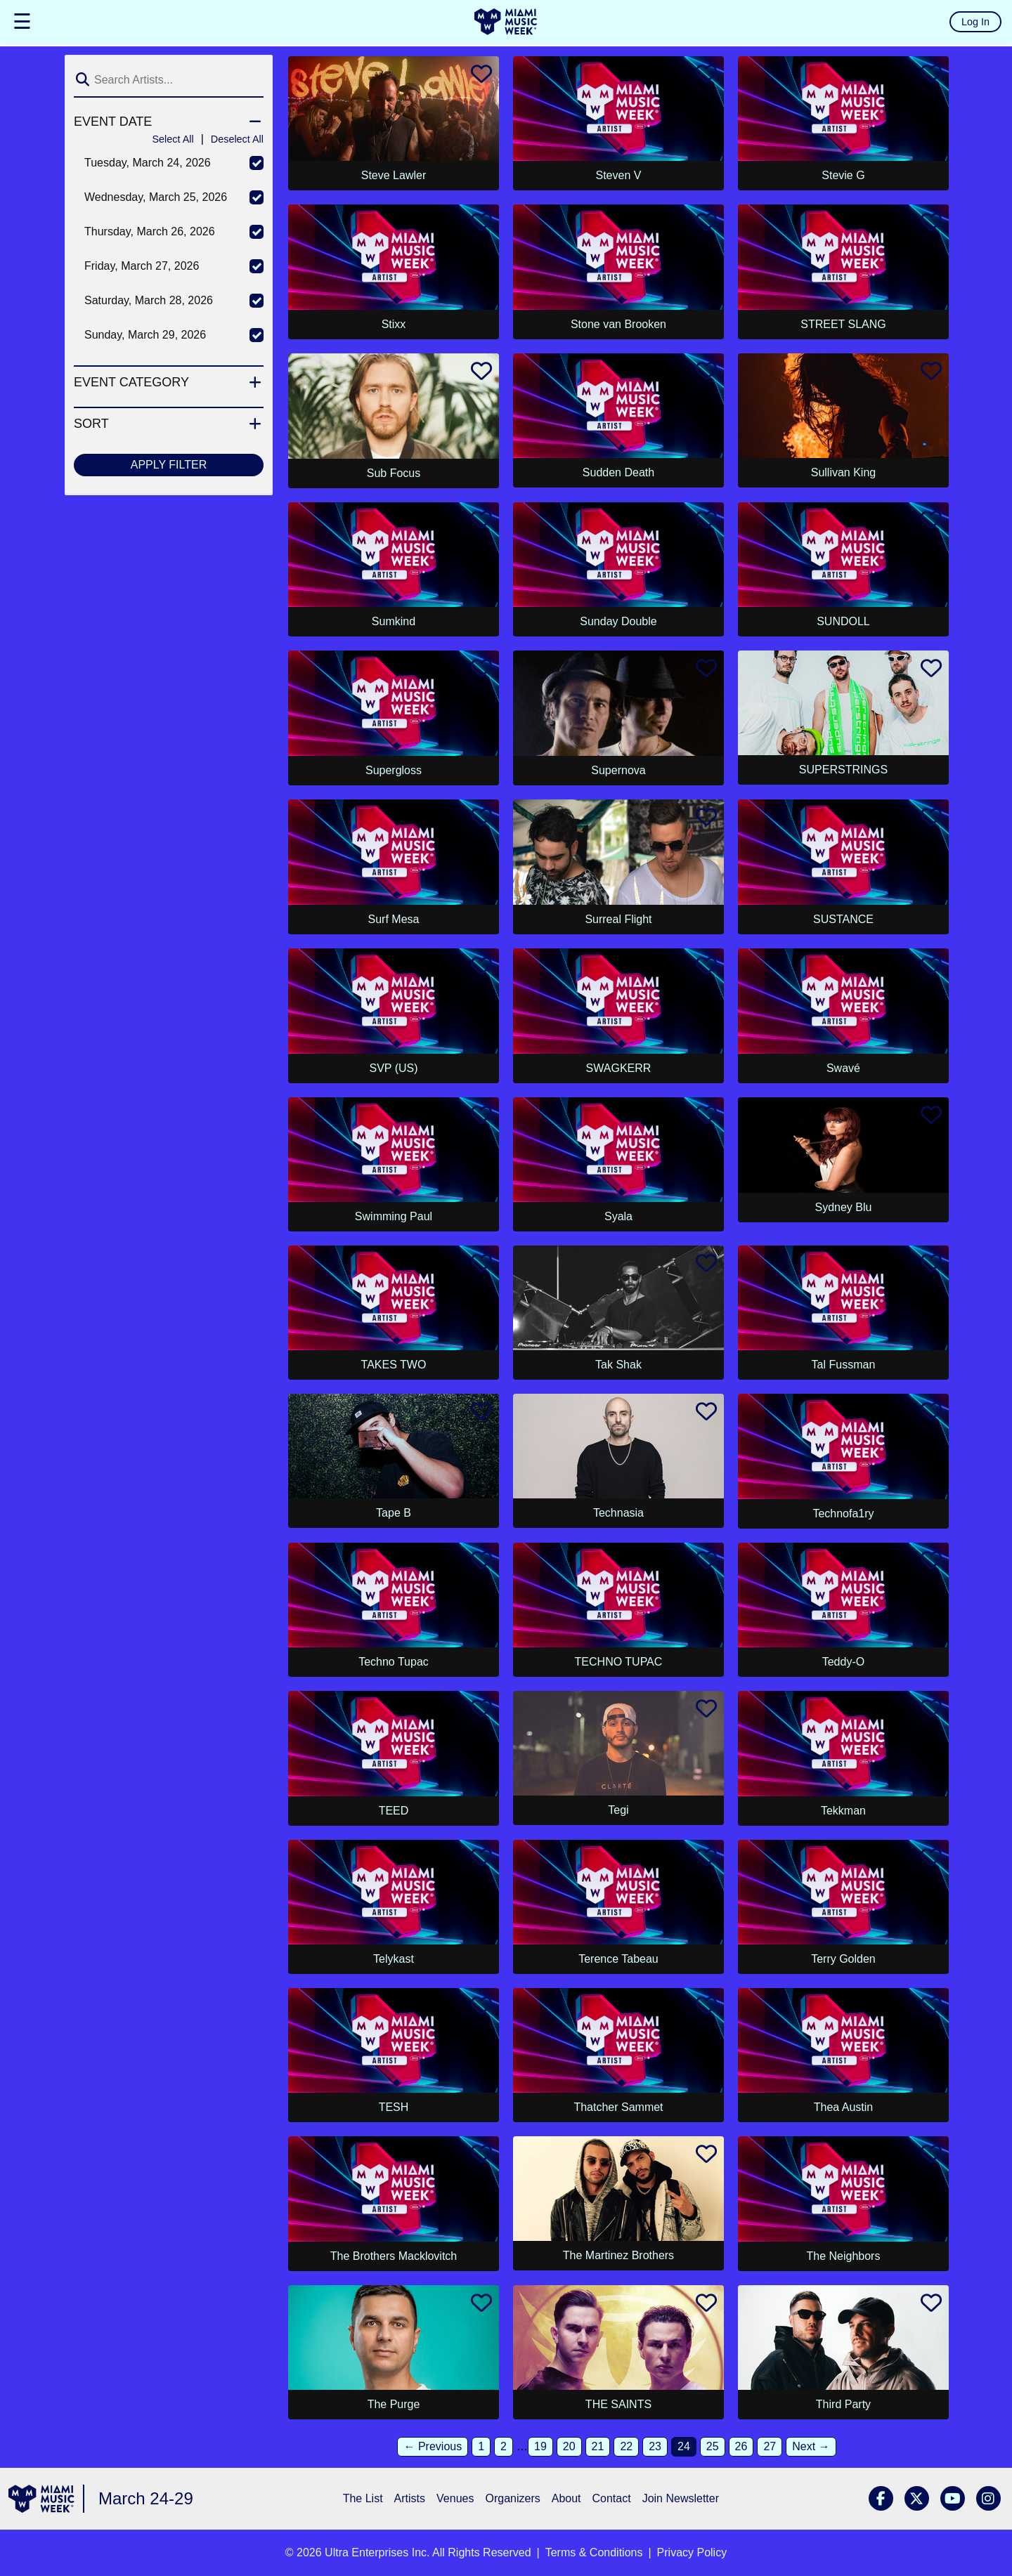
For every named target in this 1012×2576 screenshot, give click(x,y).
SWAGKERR (618, 1068)
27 (769, 2446)
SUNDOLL (843, 621)
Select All (172, 139)
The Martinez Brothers (618, 2255)
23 (655, 2446)
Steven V (619, 175)
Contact (611, 2498)
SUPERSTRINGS (843, 770)
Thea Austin (844, 2107)
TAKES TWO (394, 1365)
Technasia (618, 1513)
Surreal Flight (618, 919)
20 (569, 2446)
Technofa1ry (843, 1513)
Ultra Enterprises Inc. (377, 2552)
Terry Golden (843, 1959)
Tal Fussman (844, 1365)
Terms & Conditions (594, 2552)
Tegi (618, 1810)
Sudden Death (618, 472)
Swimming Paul (393, 1216)
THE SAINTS (618, 2404)
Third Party (843, 2404)
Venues (455, 2498)
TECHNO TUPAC (619, 1662)
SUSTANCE (843, 919)
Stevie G (843, 175)
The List (363, 2498)
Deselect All (237, 139)
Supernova (618, 770)
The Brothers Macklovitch (394, 2256)
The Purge (394, 2404)
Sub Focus (393, 473)
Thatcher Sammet (618, 2107)
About (566, 2498)
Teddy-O (843, 1662)
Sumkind (393, 621)
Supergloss (393, 770)
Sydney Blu (843, 1207)
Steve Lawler (394, 175)
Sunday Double (618, 621)
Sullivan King (843, 472)
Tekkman (843, 1811)
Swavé (843, 1068)
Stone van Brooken (618, 324)
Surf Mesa (394, 919)
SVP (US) (393, 1068)
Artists (409, 2498)
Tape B (393, 1513)
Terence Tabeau (618, 1959)
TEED (394, 1811)
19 (540, 2446)
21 (598, 2446)
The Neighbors (843, 2256)
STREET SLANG (843, 324)
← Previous (432, 2446)
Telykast (393, 1959)
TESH (394, 2107)
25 (712, 2446)
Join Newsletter (680, 2498)
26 (741, 2446)
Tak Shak (618, 1365)
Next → (810, 2446)
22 (626, 2446)
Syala (618, 1216)
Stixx (394, 324)
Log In (975, 21)
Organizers (512, 2498)
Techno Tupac (393, 1662)
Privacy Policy (692, 2552)
